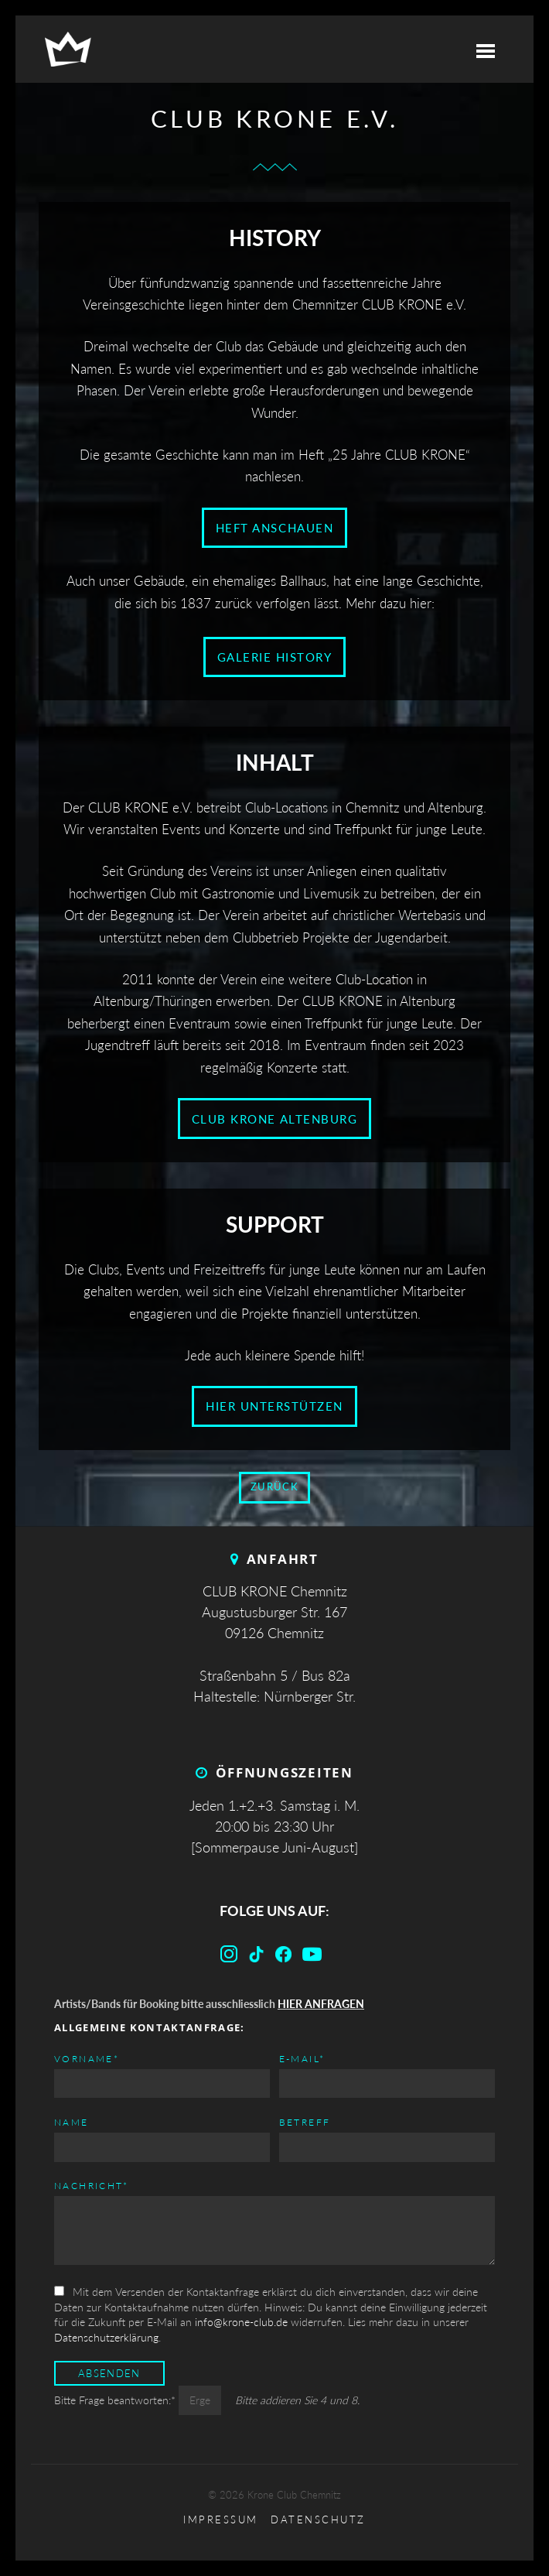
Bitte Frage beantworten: (116, 2400)
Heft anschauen (274, 528)
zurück (274, 1487)
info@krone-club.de (241, 2321)
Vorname (86, 2058)
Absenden (109, 2373)
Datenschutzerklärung (106, 2337)
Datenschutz (318, 2520)
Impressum (220, 2520)
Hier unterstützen (274, 1406)
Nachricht (91, 2184)
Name (71, 2122)
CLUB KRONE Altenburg (274, 1119)
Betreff (305, 2122)
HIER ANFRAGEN (321, 2003)
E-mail (302, 2058)
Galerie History (274, 657)
